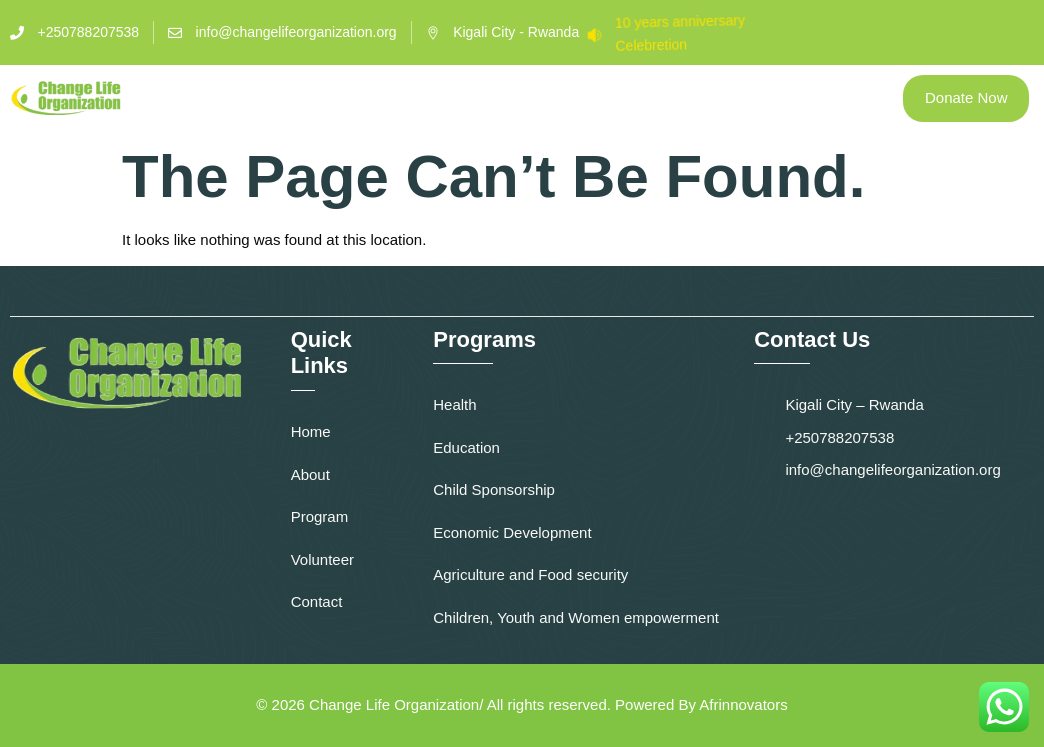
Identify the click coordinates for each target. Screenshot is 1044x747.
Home (289, 88)
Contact (718, 88)
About (370, 88)
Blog (551, 107)
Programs (475, 88)
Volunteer (601, 88)
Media (811, 88)
